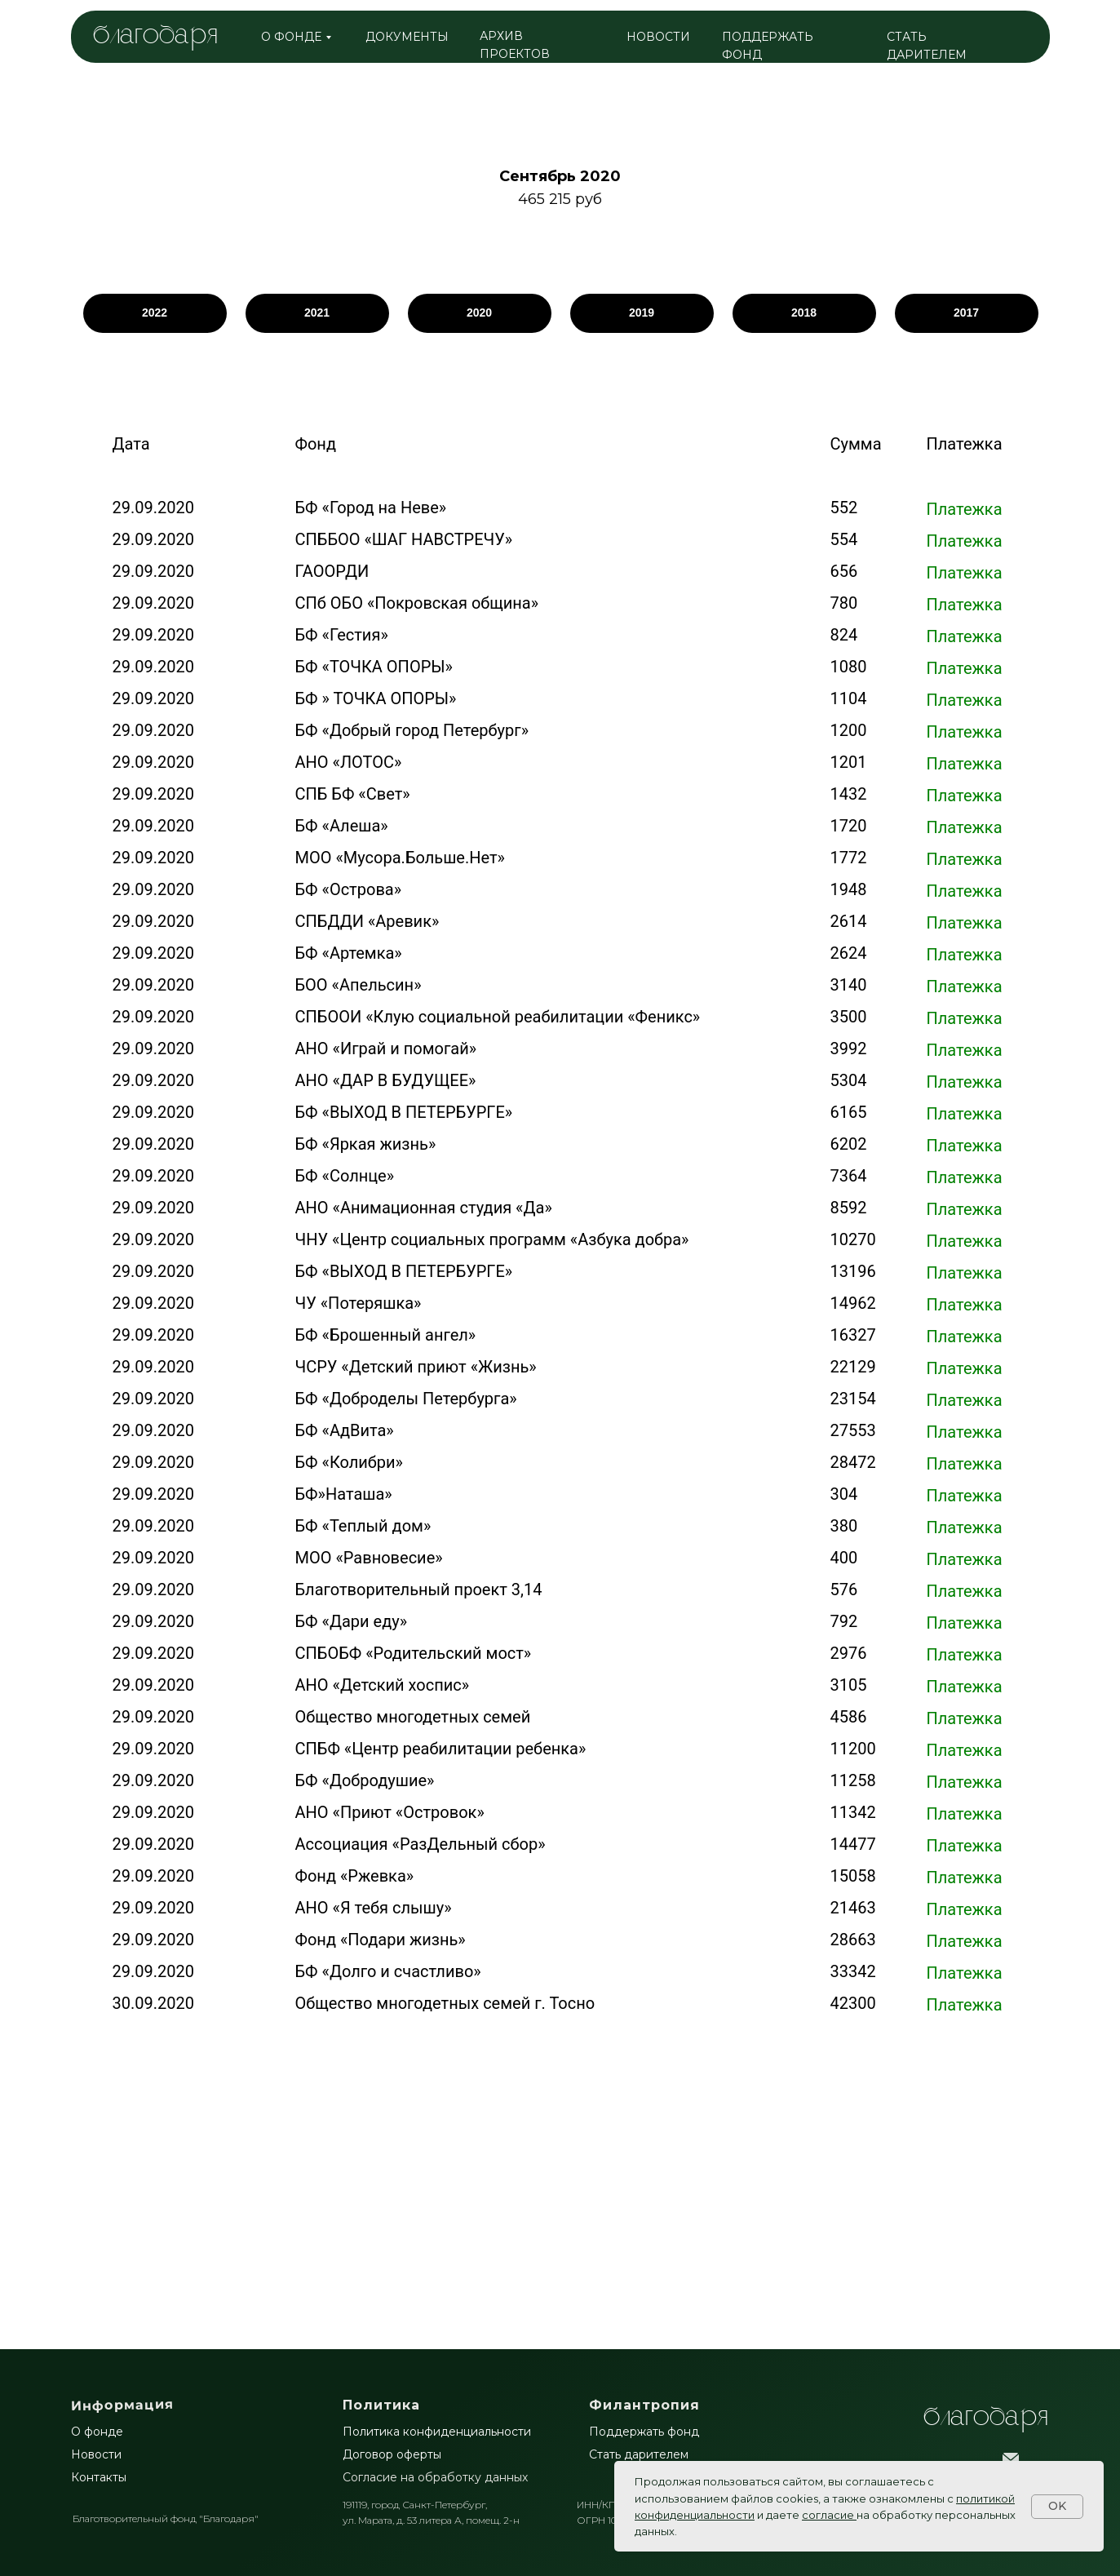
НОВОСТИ (658, 36)
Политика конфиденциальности (437, 2431)
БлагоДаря (985, 2418)
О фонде (97, 2431)
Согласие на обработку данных (435, 2477)
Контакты (98, 2477)
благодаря (155, 36)
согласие (828, 2514)
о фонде (291, 36)
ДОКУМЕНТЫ (407, 36)
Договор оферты (392, 2454)
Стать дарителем (638, 2454)
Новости (96, 2454)
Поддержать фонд (644, 2431)
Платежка (965, 509)
